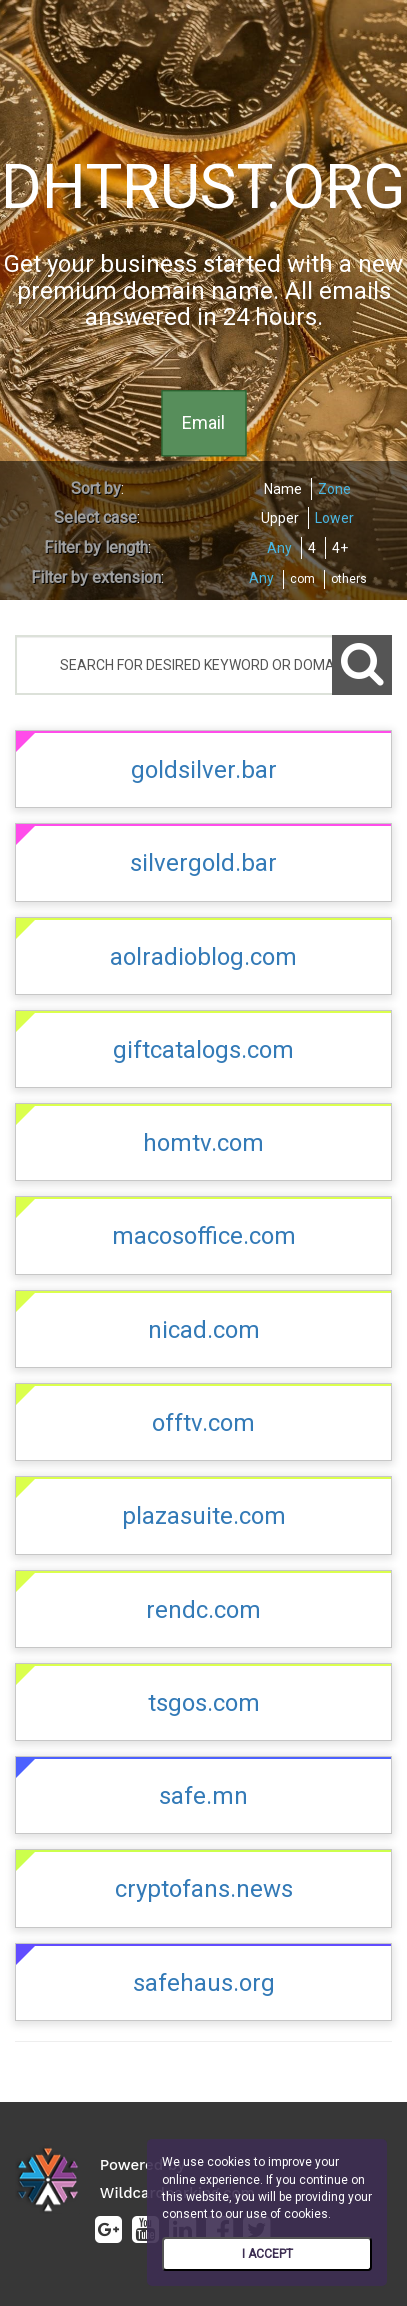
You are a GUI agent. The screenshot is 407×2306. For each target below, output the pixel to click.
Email (203, 423)
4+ (340, 548)
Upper (280, 518)
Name (283, 489)
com (302, 579)
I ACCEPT (267, 2254)
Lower (334, 518)
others (349, 579)
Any (279, 548)
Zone (334, 489)
